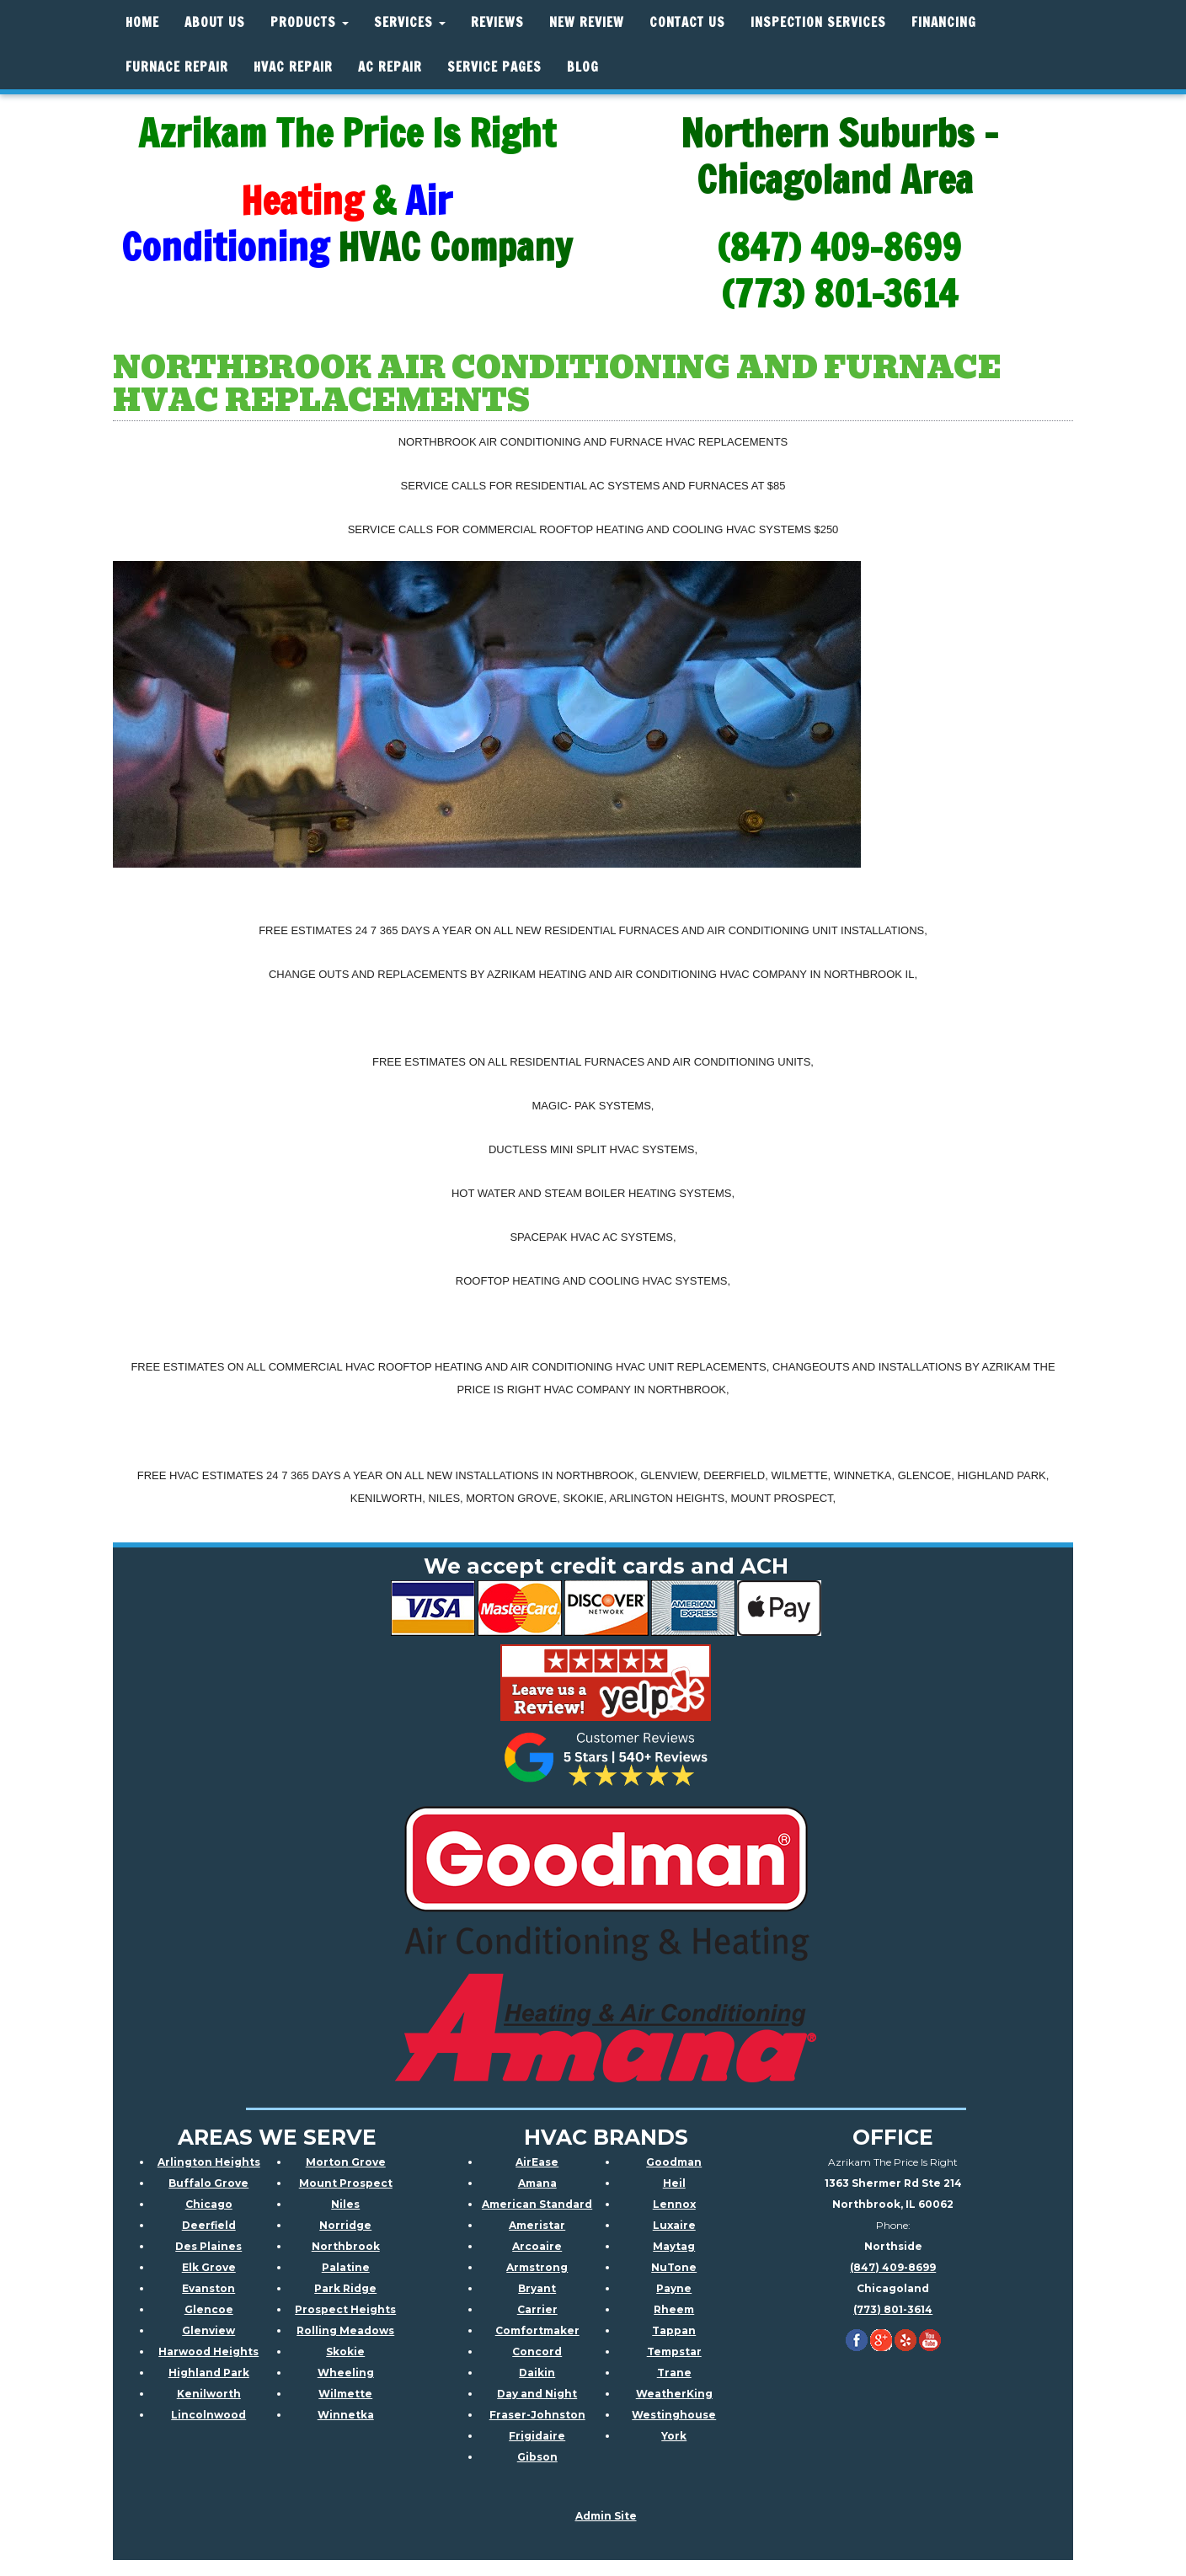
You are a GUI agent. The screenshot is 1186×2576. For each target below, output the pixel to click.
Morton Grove (346, 2161)
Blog (583, 67)
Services (410, 22)
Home (142, 22)
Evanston (208, 2287)
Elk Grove (209, 2266)
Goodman (674, 2161)
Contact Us (687, 22)
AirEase (537, 2161)
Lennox (674, 2203)
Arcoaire (537, 2245)
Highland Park (208, 2371)
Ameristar (537, 2224)
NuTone (674, 2266)
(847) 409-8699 (893, 2266)
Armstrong (537, 2266)
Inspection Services (818, 22)
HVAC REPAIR (293, 67)
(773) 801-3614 (892, 2308)
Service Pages (494, 67)
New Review (586, 22)
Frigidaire (537, 2435)
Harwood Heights (208, 2350)
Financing (943, 22)
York (673, 2435)
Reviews (497, 22)
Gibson (537, 2456)
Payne (674, 2287)
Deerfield (209, 2224)
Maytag (674, 2245)
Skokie (345, 2350)
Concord (537, 2350)
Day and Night (537, 2392)
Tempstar (674, 2350)
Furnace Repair (177, 67)
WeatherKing (674, 2392)
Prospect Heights (345, 2308)
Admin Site (606, 2515)
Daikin (537, 2371)
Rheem (674, 2308)
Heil (674, 2182)
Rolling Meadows (345, 2329)
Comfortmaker (537, 2329)
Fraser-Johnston (537, 2414)
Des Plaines (208, 2245)
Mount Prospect (346, 2182)
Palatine (346, 2266)
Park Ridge (345, 2287)
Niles (345, 2203)
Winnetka (346, 2414)
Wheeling (346, 2371)
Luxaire (674, 2224)
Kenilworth (209, 2392)
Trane (674, 2371)
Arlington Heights (209, 2161)
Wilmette (345, 2392)
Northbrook (346, 2245)
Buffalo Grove (208, 2182)
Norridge (345, 2224)
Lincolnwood (208, 2414)
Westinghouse (674, 2414)
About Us (214, 22)
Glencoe (208, 2308)
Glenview (208, 2329)
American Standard (537, 2203)
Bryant (537, 2287)
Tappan (674, 2329)
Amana (537, 2182)
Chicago (208, 2203)
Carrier (537, 2308)
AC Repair (390, 67)
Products (309, 22)
